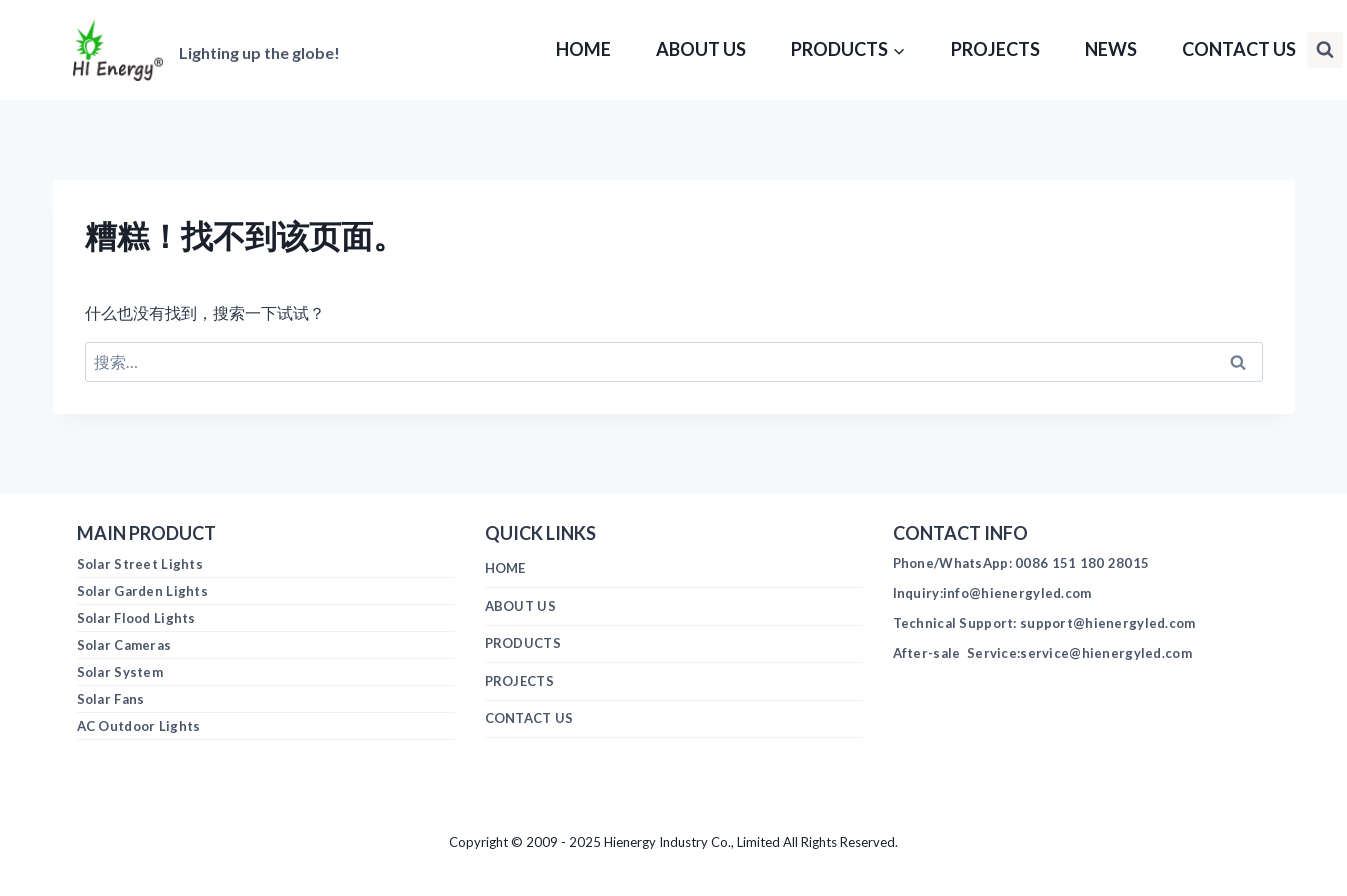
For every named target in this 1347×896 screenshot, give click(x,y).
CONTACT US (1239, 49)
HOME (583, 49)
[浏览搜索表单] (1325, 50)
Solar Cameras (124, 645)
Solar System (120, 672)
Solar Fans (111, 699)
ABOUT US (701, 49)
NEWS (1111, 49)
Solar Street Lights (140, 564)
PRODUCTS (523, 643)
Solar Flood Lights (136, 618)
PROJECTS (995, 49)
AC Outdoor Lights (139, 726)
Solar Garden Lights (142, 591)
